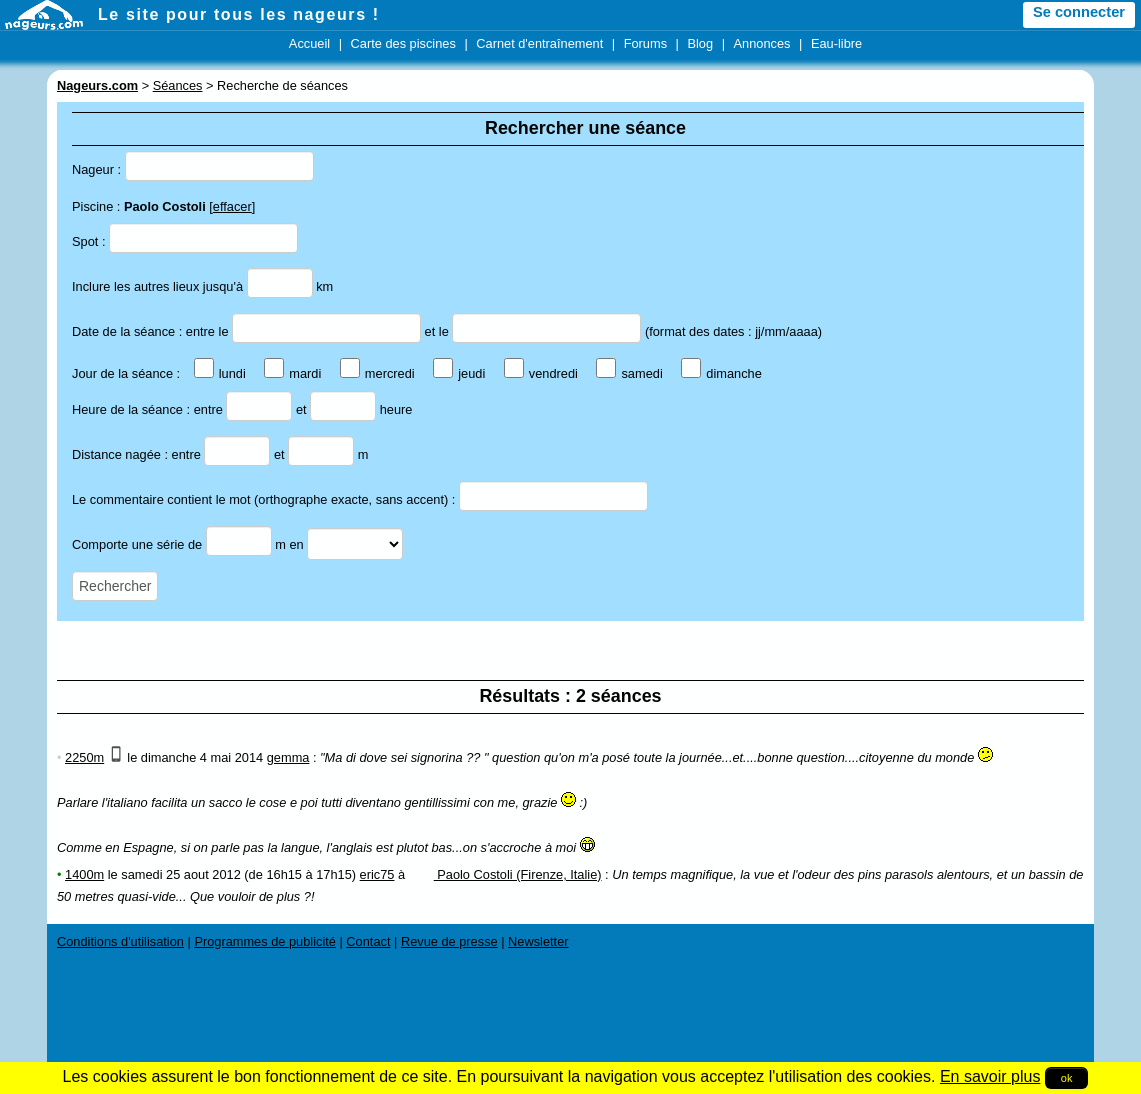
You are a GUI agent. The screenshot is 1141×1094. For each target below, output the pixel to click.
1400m (84, 874)
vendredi (541, 373)
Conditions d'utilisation (120, 941)
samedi (629, 373)
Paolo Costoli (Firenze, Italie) (505, 874)
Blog (700, 43)
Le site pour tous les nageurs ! (239, 14)
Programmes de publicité (265, 941)
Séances (178, 85)
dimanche (721, 373)
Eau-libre (836, 43)
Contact (368, 941)
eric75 (377, 874)
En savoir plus (990, 1076)
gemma (288, 757)
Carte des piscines (403, 43)
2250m (84, 757)
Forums (645, 43)
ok (1067, 1078)
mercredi (377, 373)
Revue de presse (449, 941)
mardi (292, 373)
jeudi (459, 373)
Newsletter (538, 941)
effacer (232, 206)
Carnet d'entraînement (539, 43)
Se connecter (1079, 12)
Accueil (309, 43)
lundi (220, 373)
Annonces (762, 43)
